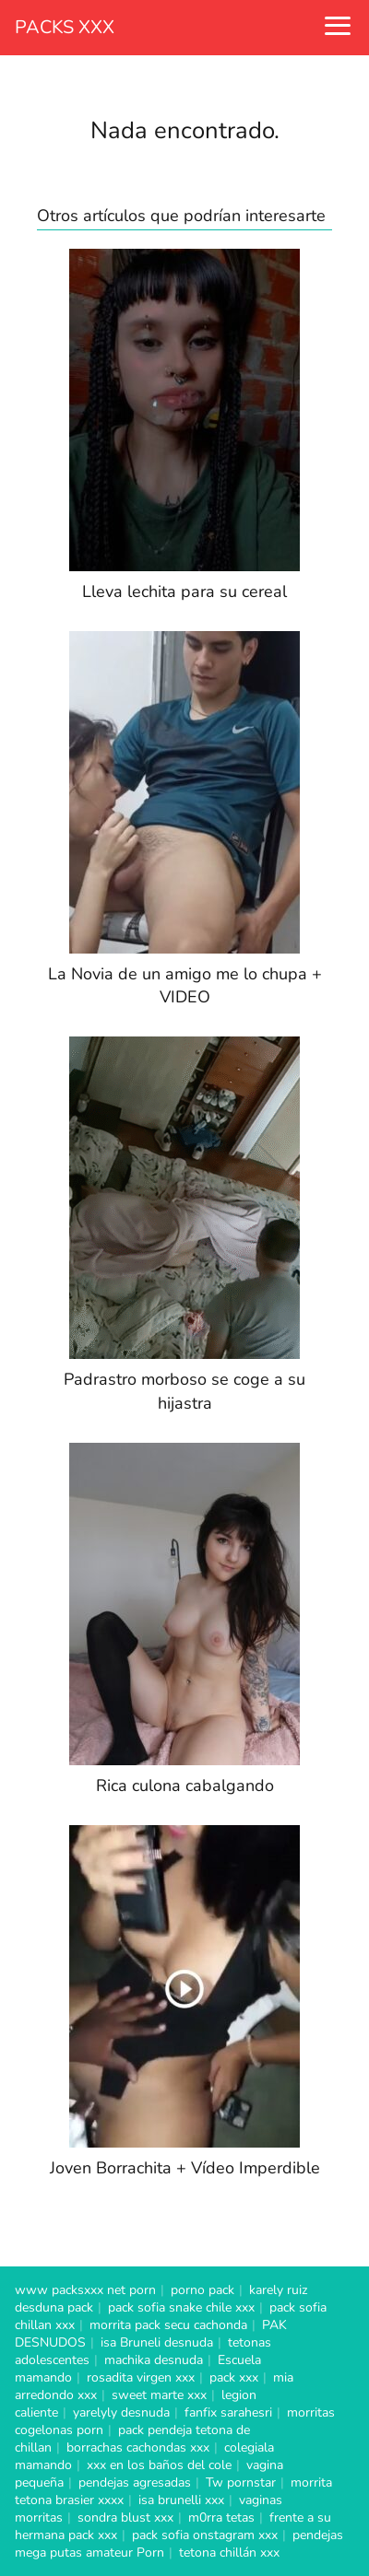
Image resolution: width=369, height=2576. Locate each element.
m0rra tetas (221, 2517)
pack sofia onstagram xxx (205, 2535)
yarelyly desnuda (121, 2412)
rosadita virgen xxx (141, 2377)
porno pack (202, 2290)
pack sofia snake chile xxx (181, 2307)
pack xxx (233, 2377)
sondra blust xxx (125, 2517)
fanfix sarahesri (228, 2412)
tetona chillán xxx (229, 2552)
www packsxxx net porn (85, 2290)
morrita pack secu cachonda (168, 2325)
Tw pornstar (241, 2482)
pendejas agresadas (134, 2482)
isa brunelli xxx (181, 2500)
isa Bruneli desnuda (157, 2342)
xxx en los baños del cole (159, 2465)
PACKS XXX (64, 27)
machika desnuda (153, 2360)
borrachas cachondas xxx (137, 2447)
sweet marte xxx (159, 2395)
